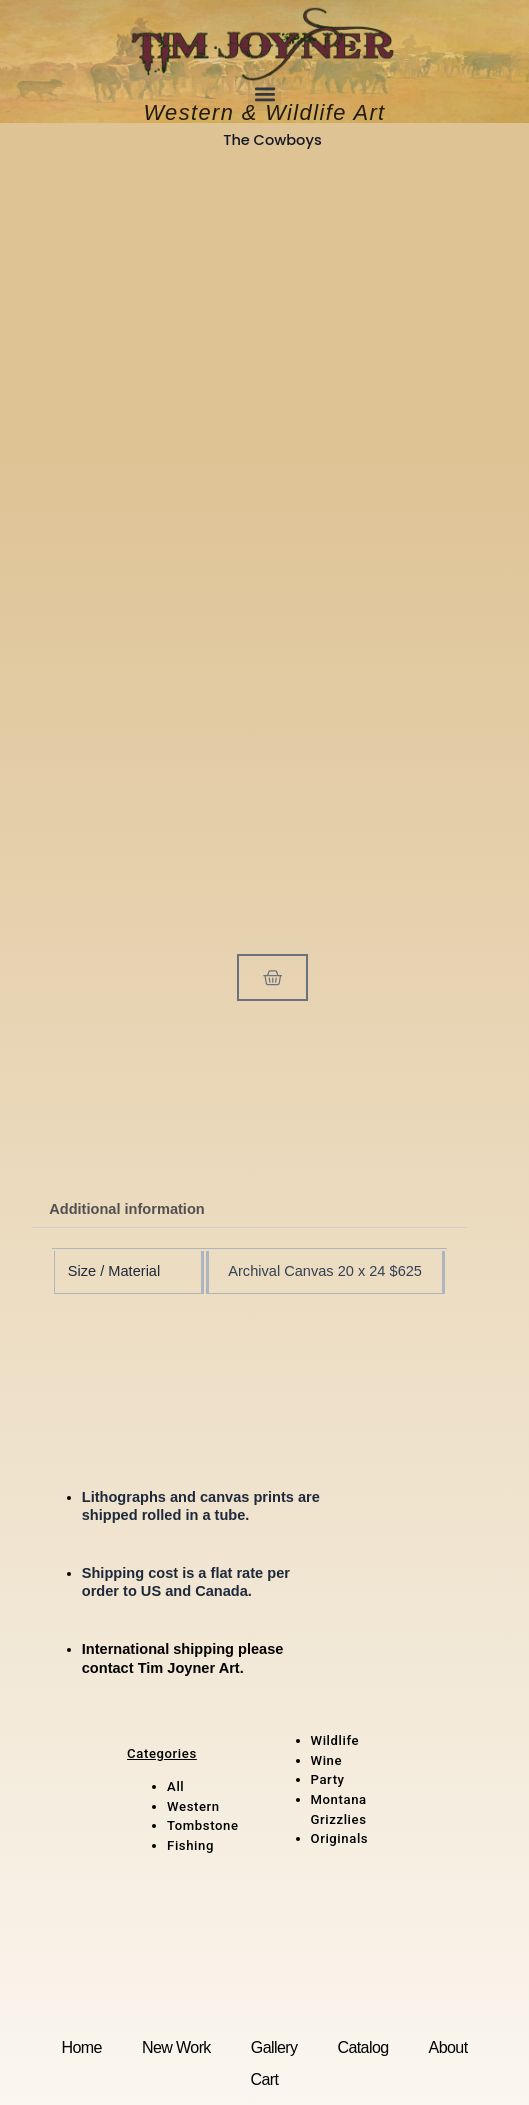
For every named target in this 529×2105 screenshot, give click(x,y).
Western (193, 1806)
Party (328, 1779)
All (175, 1786)
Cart (265, 2079)
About (448, 2047)
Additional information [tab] (126, 1209)
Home (81, 2047)
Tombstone (203, 1825)
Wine (327, 1760)
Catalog (362, 2047)
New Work (176, 2047)
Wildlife (335, 1740)
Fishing (190, 1845)
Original (336, 1838)
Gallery (274, 2047)
